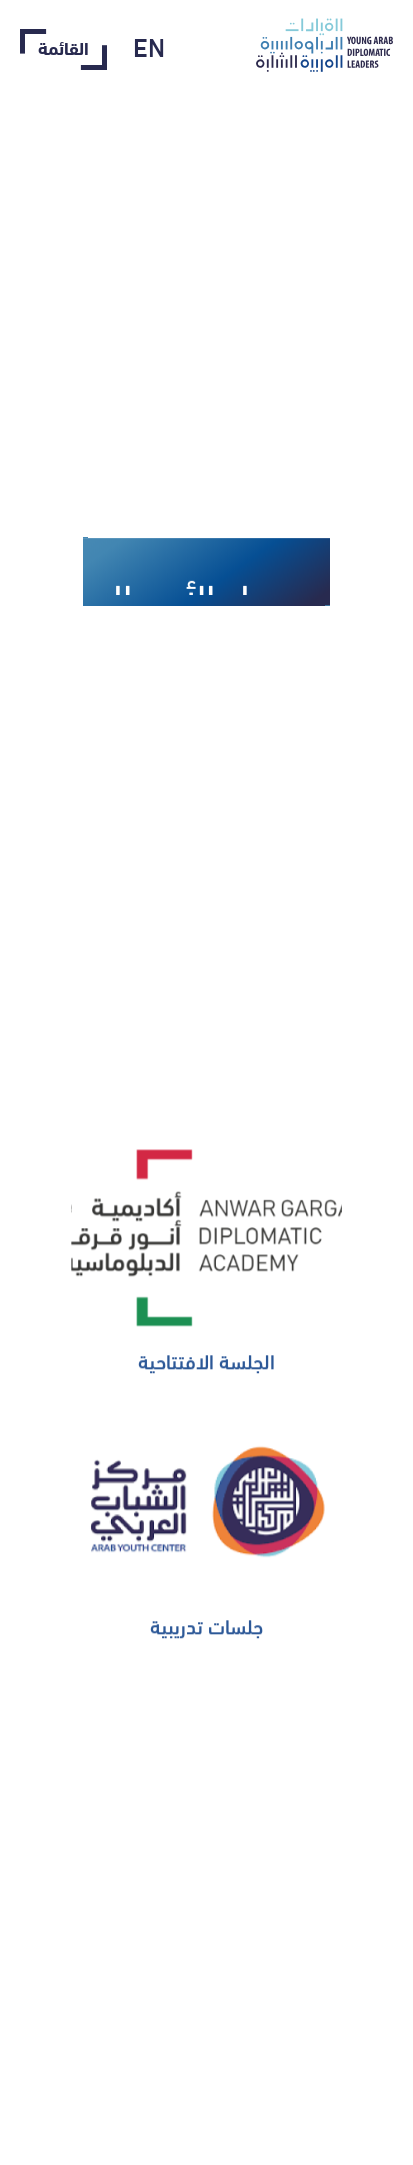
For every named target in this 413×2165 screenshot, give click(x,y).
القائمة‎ (63, 49)
